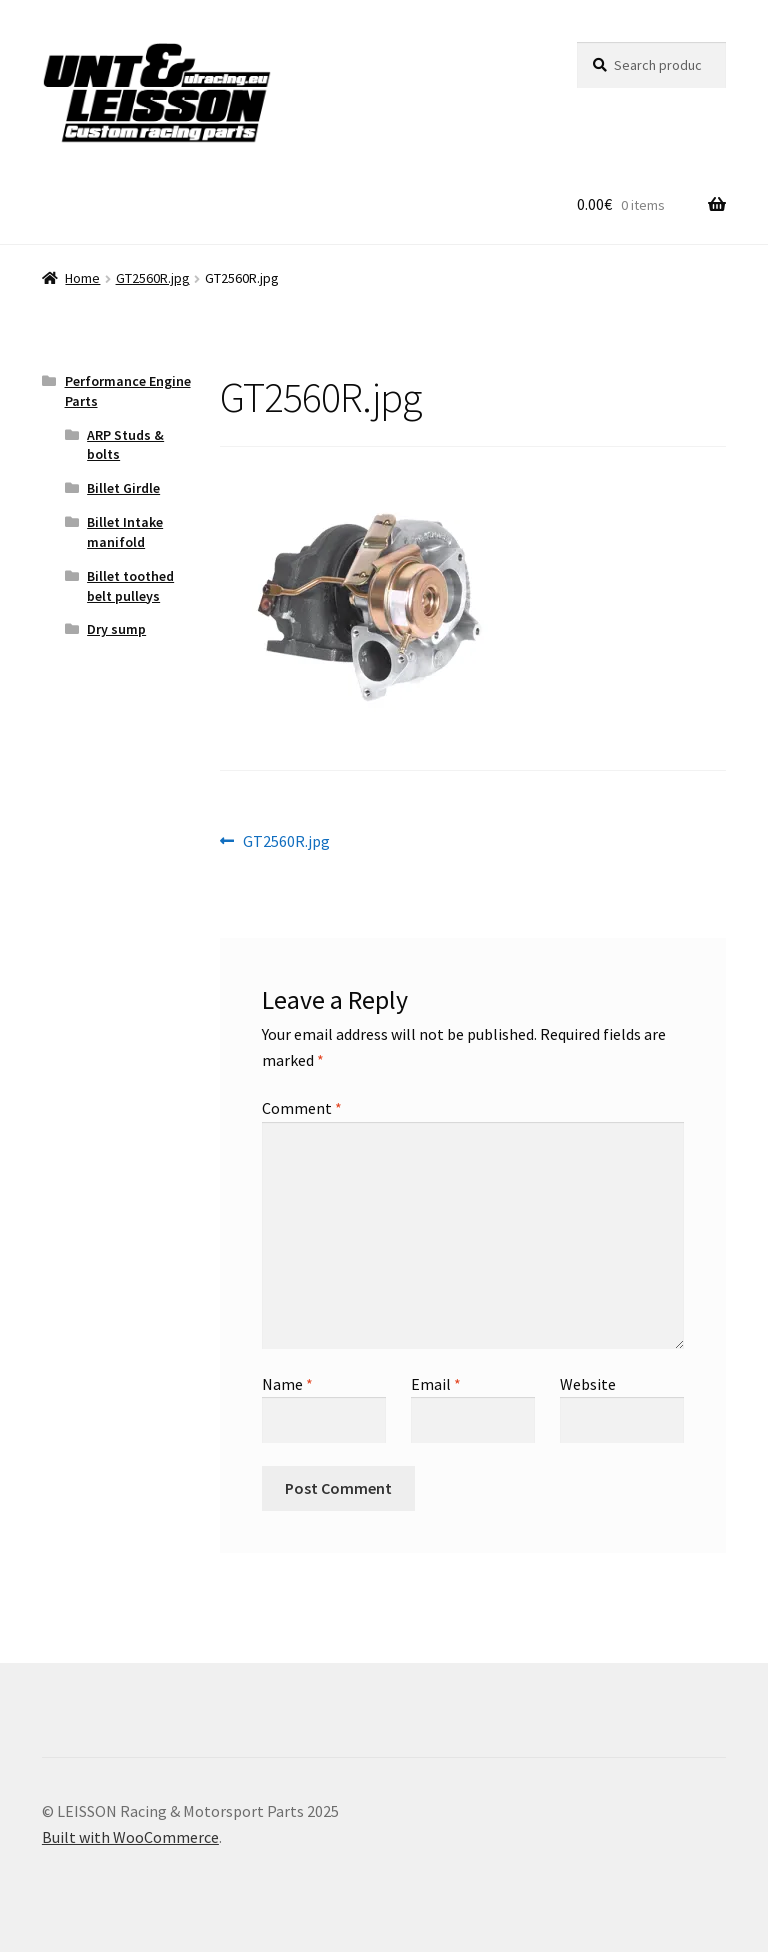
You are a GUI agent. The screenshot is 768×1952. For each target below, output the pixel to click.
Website (588, 1384)
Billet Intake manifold (125, 532)
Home (82, 278)
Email (436, 1384)
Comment (302, 1108)
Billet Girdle (123, 488)
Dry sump (116, 629)
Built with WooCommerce (130, 1837)
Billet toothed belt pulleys (130, 586)
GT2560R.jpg (153, 278)
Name (287, 1384)
